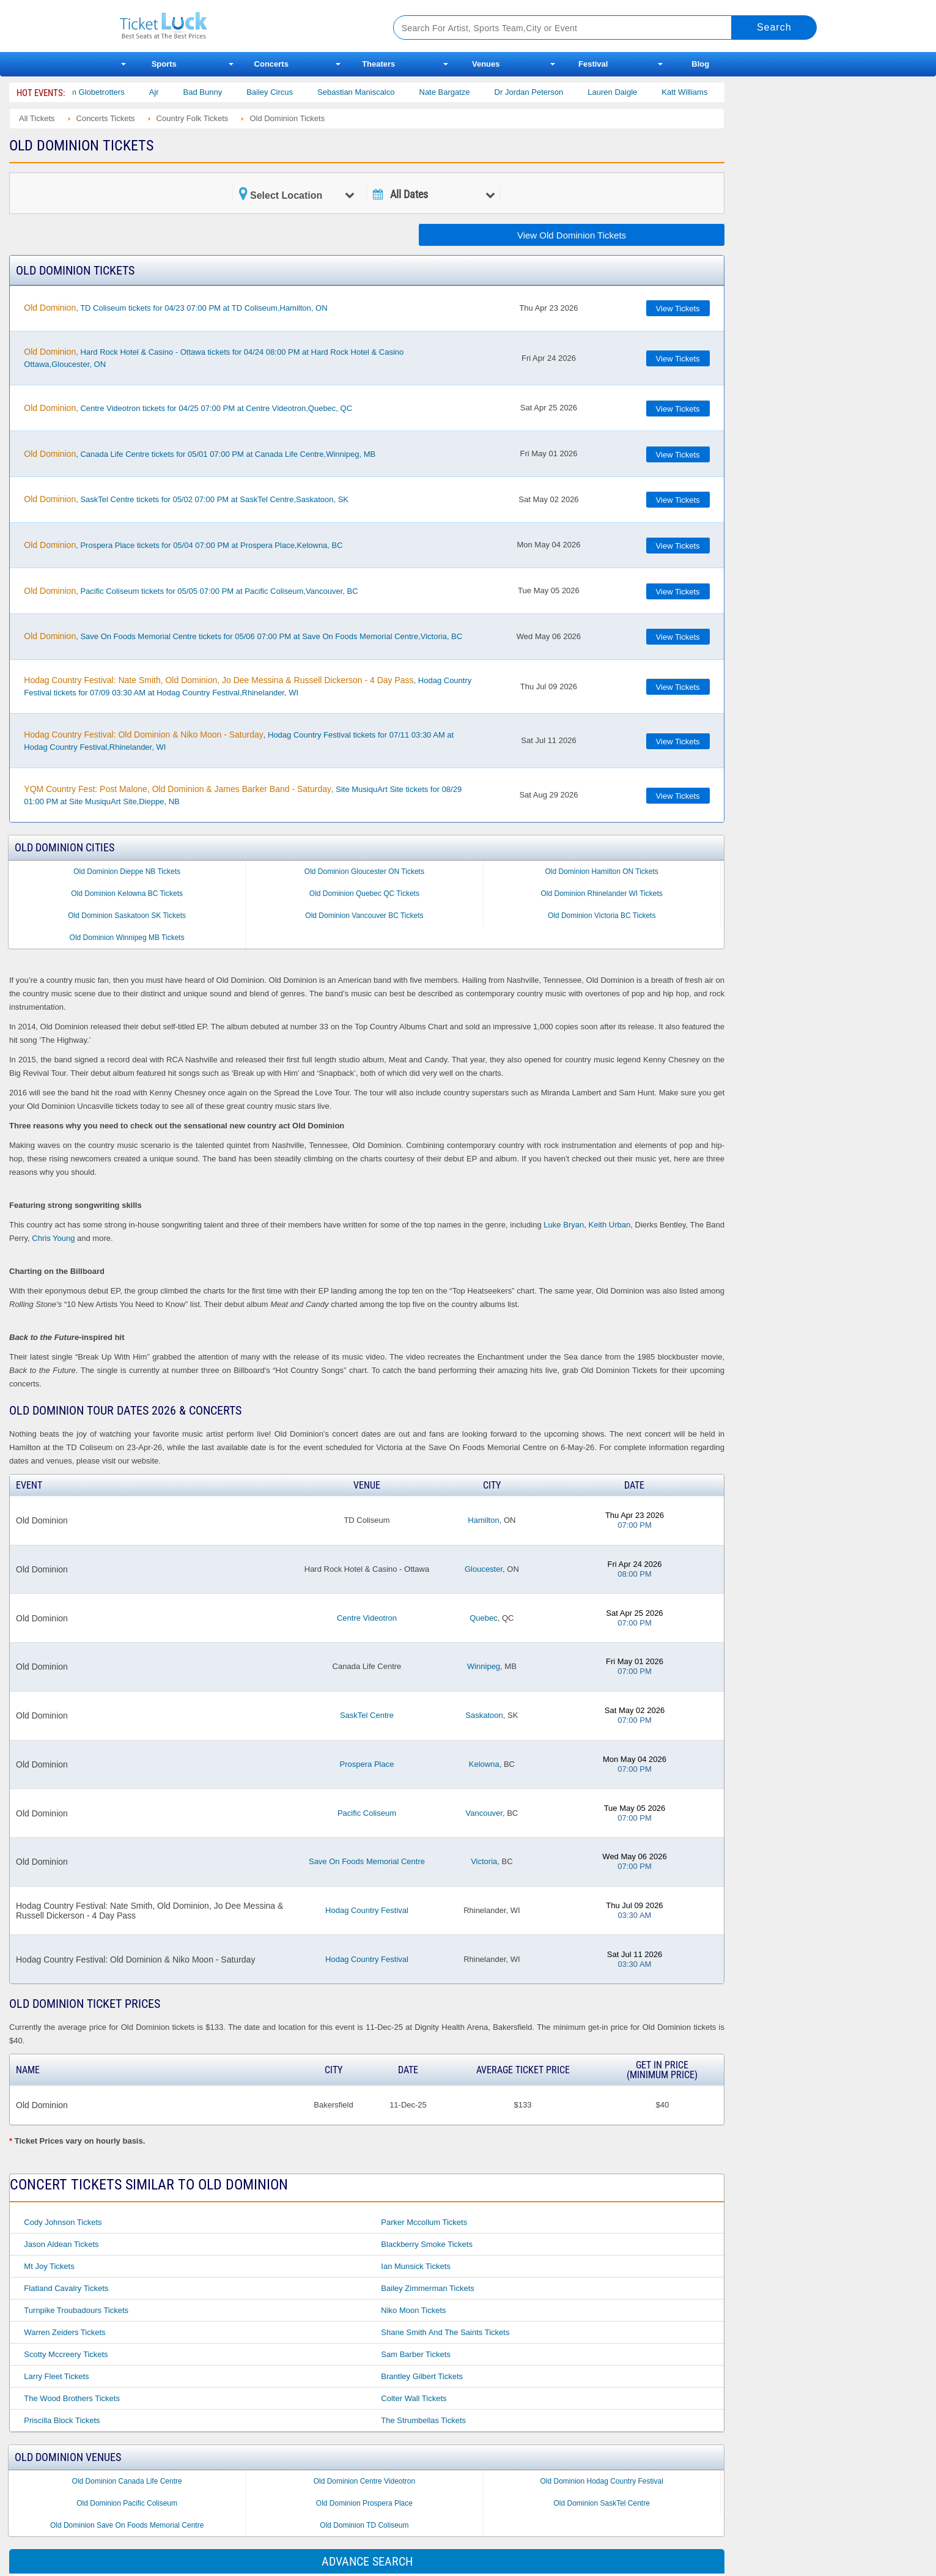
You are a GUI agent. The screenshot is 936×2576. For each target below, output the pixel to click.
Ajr (172, 92)
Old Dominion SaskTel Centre (601, 2503)
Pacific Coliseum (366, 1813)
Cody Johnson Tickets (62, 2222)
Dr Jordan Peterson (547, 92)
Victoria (484, 1861)
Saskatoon (484, 1715)
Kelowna (484, 1764)
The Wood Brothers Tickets (72, 2398)
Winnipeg (483, 1666)
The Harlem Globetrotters (98, 92)
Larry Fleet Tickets (56, 2376)
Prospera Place (367, 1764)
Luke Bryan (564, 1224)
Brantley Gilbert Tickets (422, 2376)
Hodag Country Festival (366, 1910)
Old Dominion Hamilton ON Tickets (601, 871)
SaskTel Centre (367, 1715)
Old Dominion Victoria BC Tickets (602, 915)
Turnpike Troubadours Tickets (76, 2310)
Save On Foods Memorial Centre (367, 1861)
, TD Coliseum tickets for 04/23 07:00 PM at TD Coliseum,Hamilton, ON (175, 308)
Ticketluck (242, 26)
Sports (164, 63)
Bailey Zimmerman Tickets (427, 2288)
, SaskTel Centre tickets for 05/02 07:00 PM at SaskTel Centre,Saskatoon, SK (186, 499)
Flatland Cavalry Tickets (66, 2288)
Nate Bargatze (463, 92)
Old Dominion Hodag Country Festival (601, 2481)
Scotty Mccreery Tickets (66, 2354)
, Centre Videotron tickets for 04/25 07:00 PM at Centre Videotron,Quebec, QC (188, 408)
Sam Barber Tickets (415, 2354)
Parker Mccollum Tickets (424, 2222)
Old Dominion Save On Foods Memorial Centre (127, 2525)
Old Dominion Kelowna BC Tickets (127, 893)
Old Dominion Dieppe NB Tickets (126, 871)
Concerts (271, 63)
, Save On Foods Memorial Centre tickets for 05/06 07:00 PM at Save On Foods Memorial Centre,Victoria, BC (243, 636)
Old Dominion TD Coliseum (364, 2525)
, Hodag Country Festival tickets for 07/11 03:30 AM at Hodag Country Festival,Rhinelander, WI (239, 741)
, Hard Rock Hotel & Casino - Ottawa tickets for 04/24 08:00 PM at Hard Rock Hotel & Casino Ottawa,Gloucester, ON (214, 358)
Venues (486, 63)
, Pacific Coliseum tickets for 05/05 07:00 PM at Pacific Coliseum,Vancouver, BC (191, 591)
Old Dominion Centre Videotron (365, 2481)
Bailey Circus (288, 92)
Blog (700, 63)
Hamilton (483, 1520)
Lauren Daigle (631, 92)
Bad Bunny (221, 92)
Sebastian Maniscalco (374, 92)
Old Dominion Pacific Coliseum (126, 2503)
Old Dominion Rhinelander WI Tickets (601, 893)
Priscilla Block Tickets (62, 2420)
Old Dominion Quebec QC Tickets (364, 893)
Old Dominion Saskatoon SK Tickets (127, 915)
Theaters (378, 63)
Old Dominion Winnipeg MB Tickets (127, 937)
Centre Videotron (367, 1618)
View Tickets (678, 308)
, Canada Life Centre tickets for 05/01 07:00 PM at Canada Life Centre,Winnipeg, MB (199, 454)
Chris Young (53, 1238)
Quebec (484, 1618)
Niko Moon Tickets (413, 2310)
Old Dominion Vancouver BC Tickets (364, 915)
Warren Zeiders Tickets (64, 2332)
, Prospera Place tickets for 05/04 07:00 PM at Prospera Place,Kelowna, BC (183, 545)
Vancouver (483, 1813)
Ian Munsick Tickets (415, 2266)
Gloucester (484, 1569)
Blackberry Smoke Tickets (427, 2244)
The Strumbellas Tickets (423, 2420)
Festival (593, 63)
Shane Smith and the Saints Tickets (445, 2332)
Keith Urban (610, 1224)
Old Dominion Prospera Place (364, 2503)
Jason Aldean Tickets (61, 2244)
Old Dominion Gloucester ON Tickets (364, 871)
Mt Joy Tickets (49, 2266)
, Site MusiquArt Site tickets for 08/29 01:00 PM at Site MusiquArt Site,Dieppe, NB (243, 795)
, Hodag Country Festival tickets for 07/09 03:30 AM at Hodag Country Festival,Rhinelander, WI (247, 686)
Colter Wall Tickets (413, 2398)
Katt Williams (703, 92)
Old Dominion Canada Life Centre (127, 2481)
